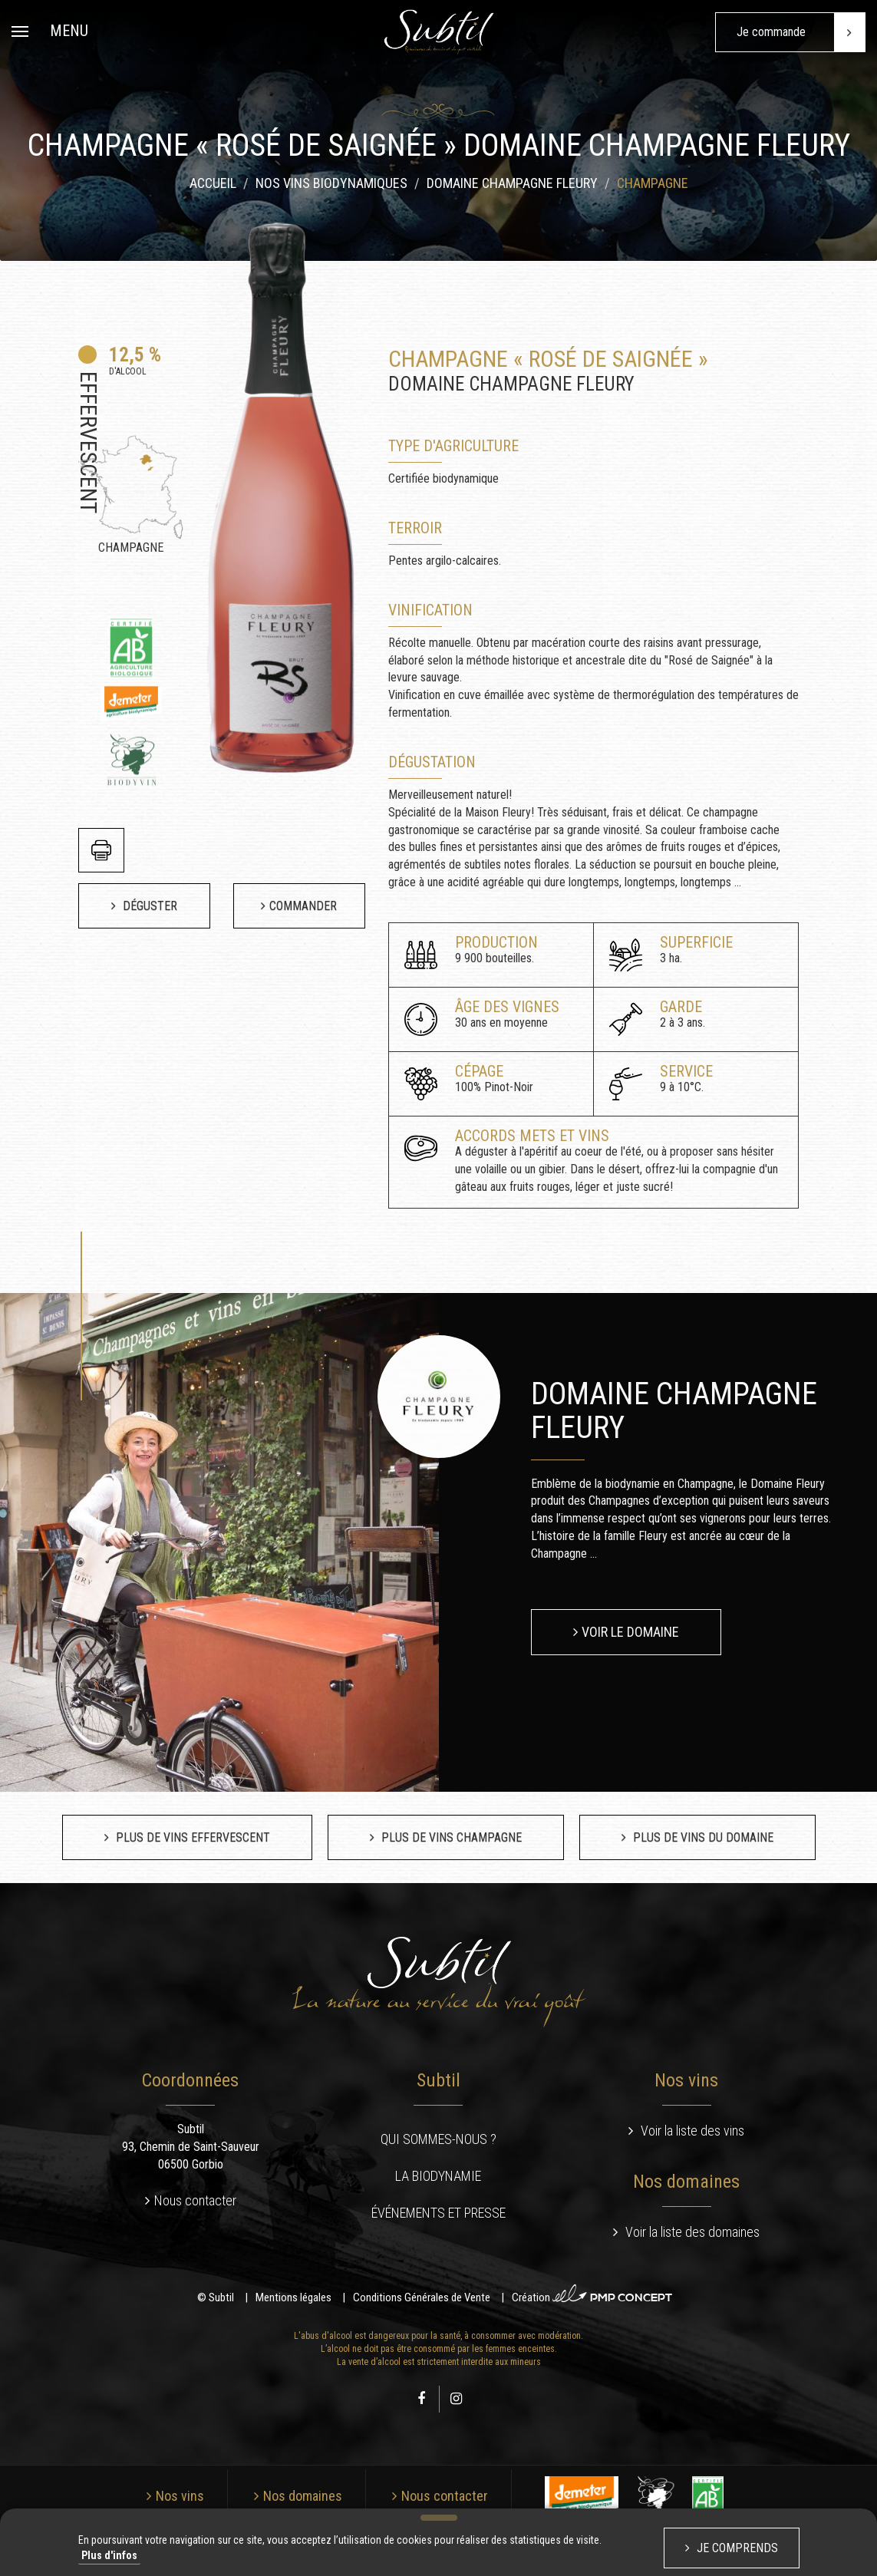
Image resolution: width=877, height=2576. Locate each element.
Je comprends (736, 2548)
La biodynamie (438, 2176)
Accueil (213, 186)
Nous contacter (195, 2200)
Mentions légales (293, 2297)
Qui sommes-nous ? (438, 2139)
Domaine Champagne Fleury (512, 186)
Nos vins (180, 2496)
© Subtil (215, 2297)
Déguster (148, 906)
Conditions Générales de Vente (421, 2297)
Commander (303, 906)
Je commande (801, 32)
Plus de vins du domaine (701, 1837)
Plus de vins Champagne (450, 1837)
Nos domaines (302, 2496)
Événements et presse (438, 2213)
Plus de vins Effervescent (191, 1837)
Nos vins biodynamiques (331, 186)
